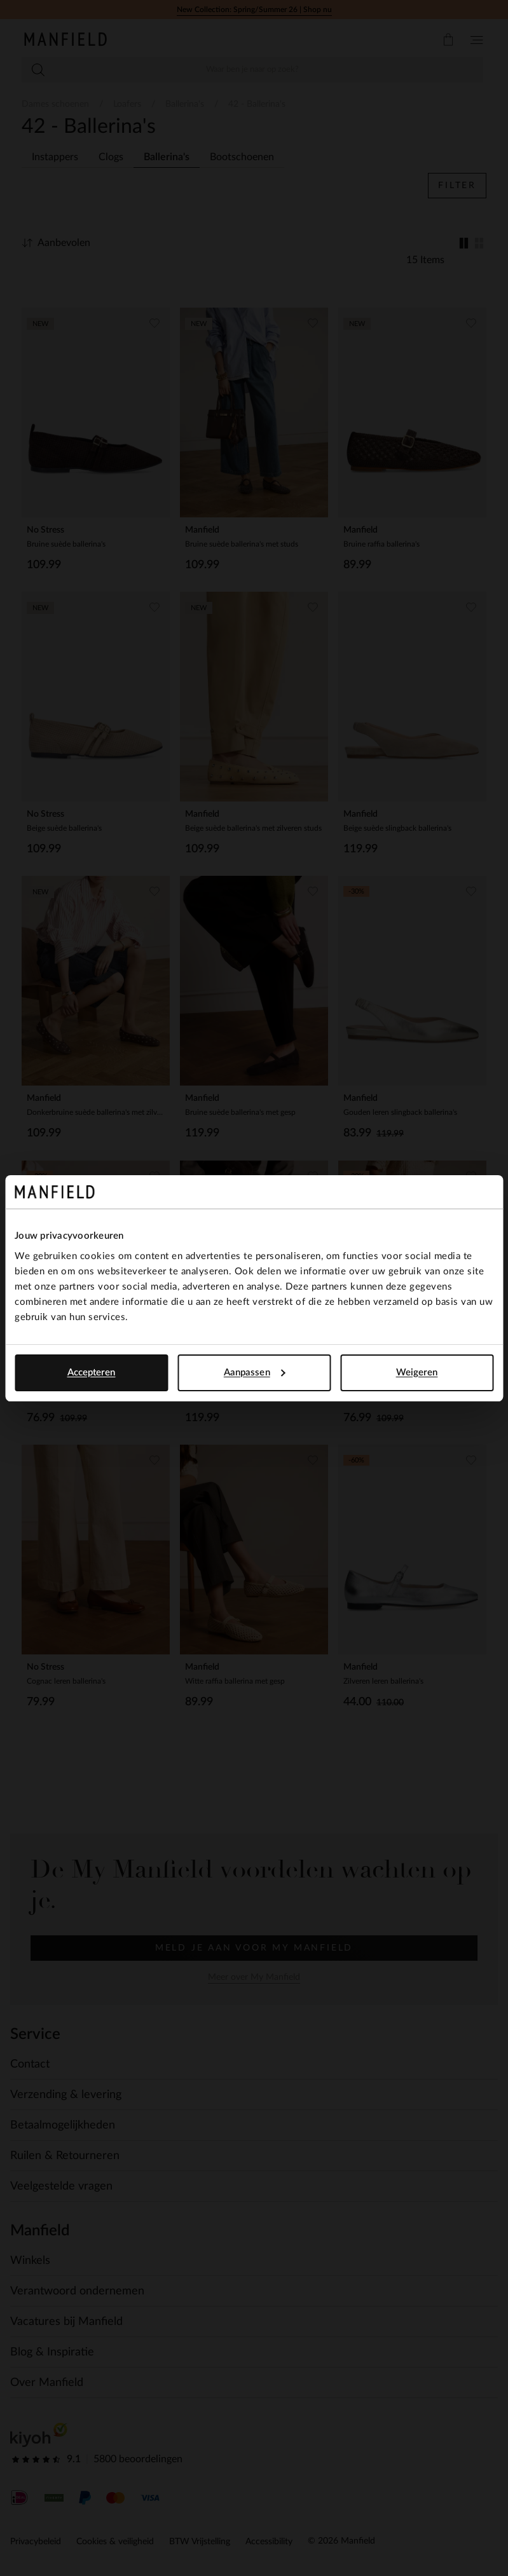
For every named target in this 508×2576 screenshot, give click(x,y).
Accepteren (91, 1372)
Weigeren (417, 1372)
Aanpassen (254, 1372)
